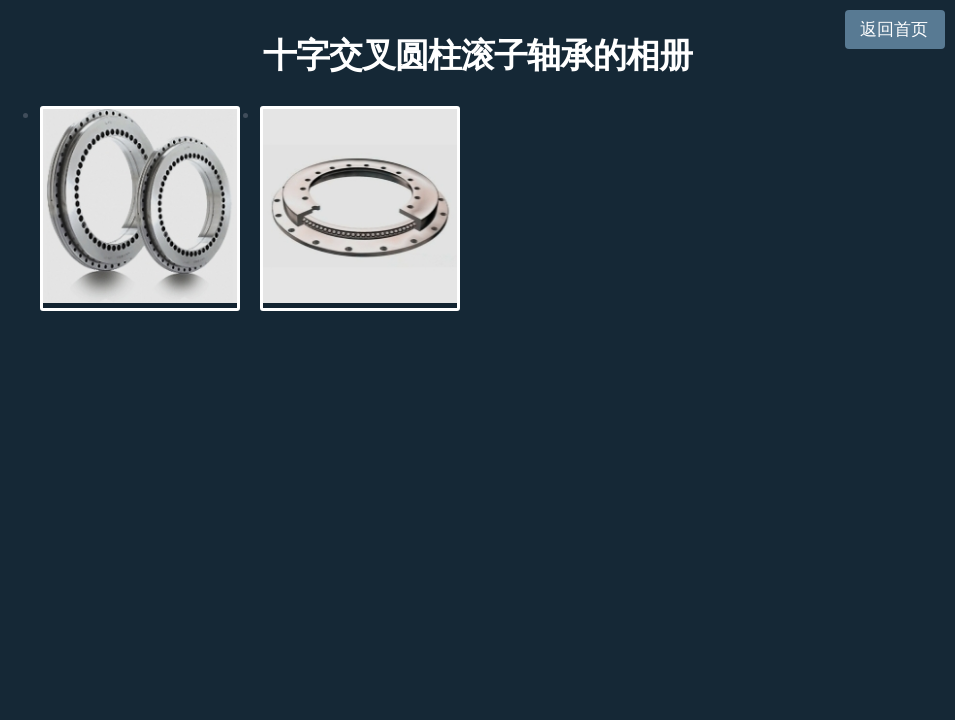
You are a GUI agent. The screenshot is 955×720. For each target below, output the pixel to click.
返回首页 (894, 29)
